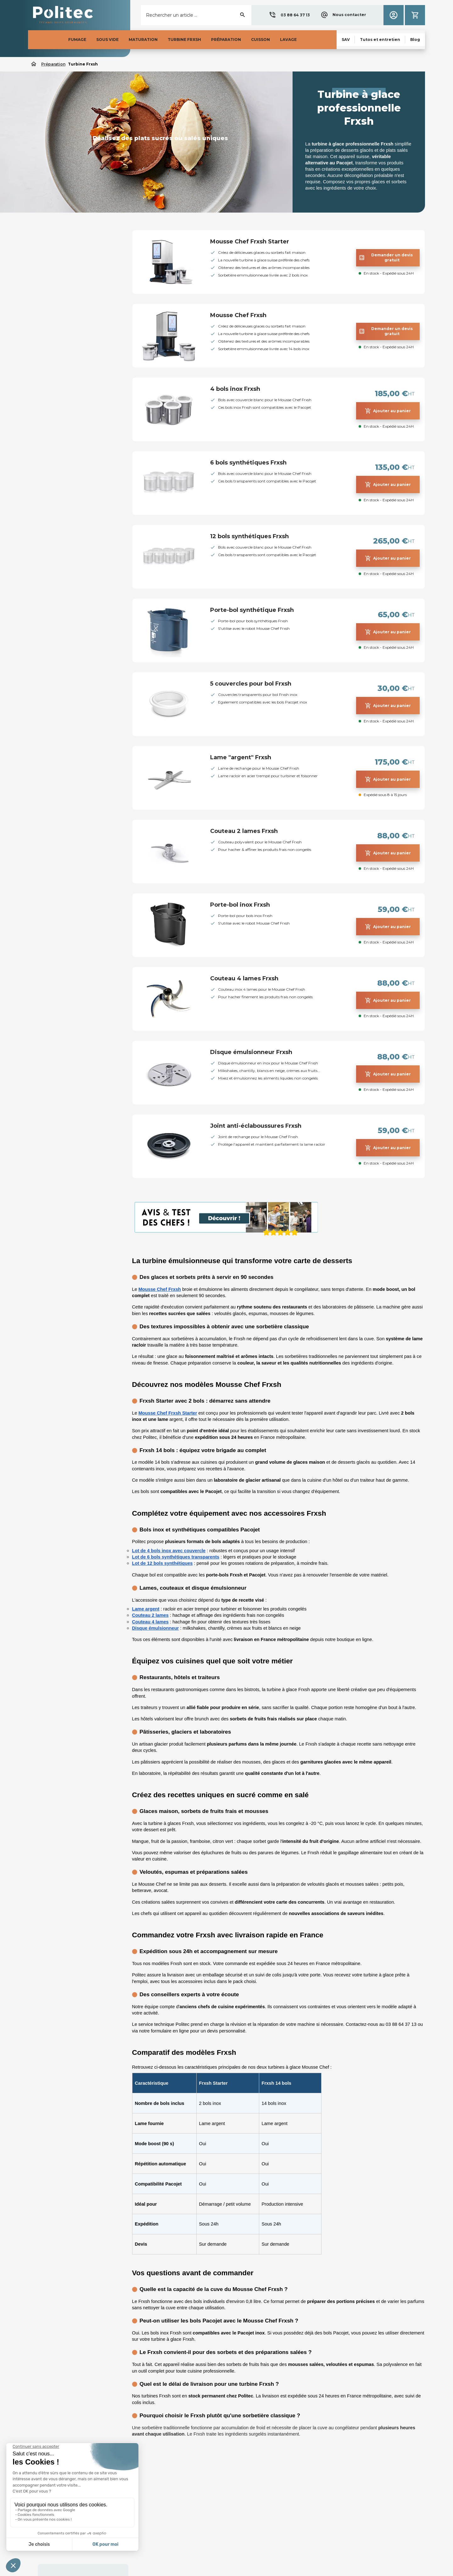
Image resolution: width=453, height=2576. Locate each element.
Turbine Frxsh (51, 279)
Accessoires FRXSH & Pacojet (68, 465)
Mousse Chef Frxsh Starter (249, 241)
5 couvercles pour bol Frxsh (250, 683)
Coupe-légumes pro (56, 258)
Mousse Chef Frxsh (238, 315)
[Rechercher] (196, 15)
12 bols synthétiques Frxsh (249, 536)
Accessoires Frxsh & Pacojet (65, 290)
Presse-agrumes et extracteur (67, 301)
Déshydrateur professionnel (64, 269)
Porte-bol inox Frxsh (240, 904)
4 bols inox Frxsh (235, 388)
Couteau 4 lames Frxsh (244, 978)
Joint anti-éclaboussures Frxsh (255, 1125)
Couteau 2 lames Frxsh (244, 831)
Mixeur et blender (53, 247)
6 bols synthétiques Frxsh (248, 462)
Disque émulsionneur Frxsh (251, 1052)
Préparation (51, 234)
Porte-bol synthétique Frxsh (252, 610)
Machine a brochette (57, 312)
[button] (289, 15)
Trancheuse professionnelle (64, 322)
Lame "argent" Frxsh (240, 757)
